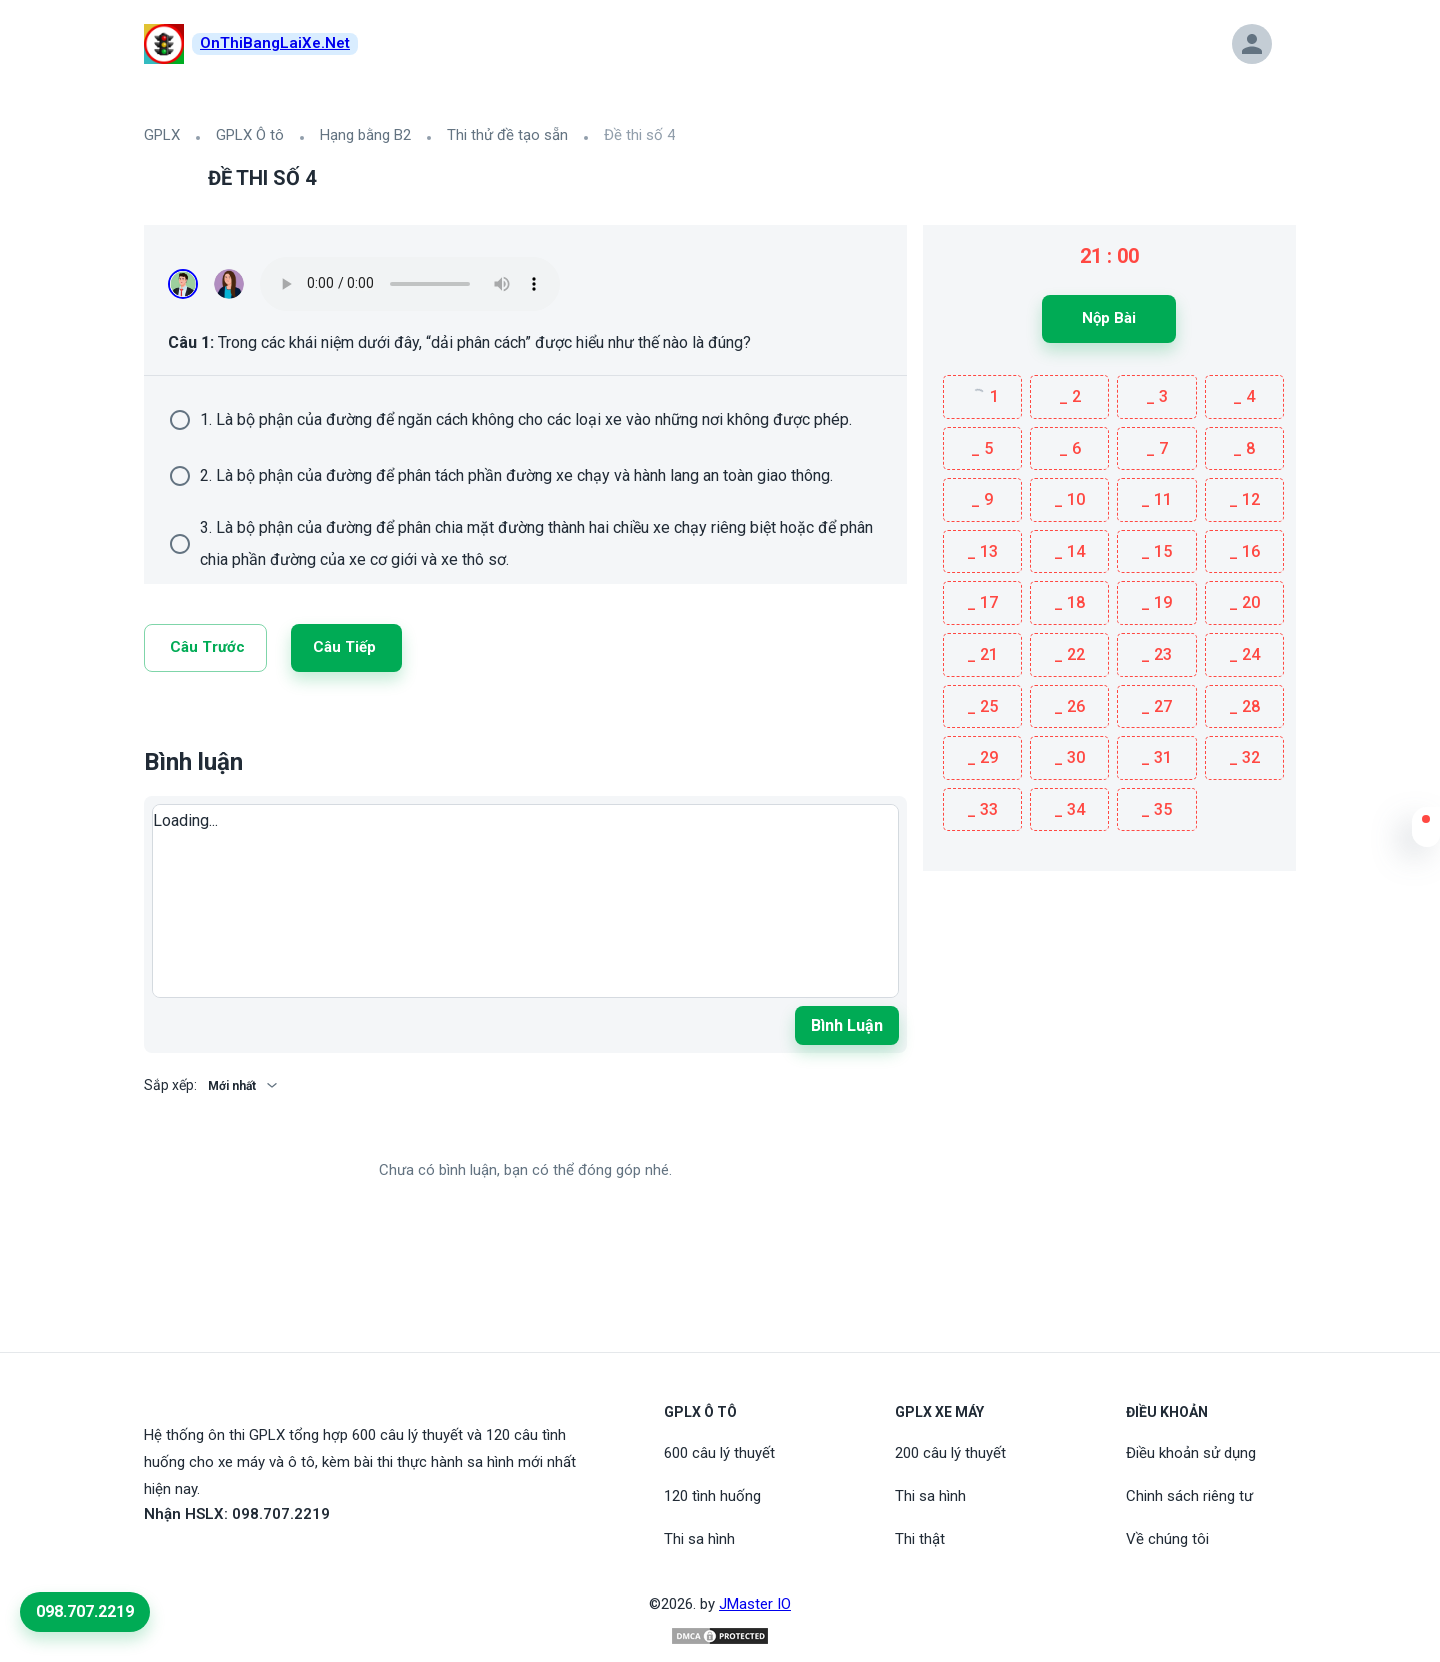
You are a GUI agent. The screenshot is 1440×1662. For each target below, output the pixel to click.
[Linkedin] (176, 720)
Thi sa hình (699, 1539)
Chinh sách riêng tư (1189, 1496)
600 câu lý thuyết (719, 1453)
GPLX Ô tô (250, 135)
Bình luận (847, 1025)
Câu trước (207, 647)
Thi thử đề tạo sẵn (507, 135)
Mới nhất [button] (232, 1086)
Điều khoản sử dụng (1191, 1453)
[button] (1426, 832)
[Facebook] (240, 720)
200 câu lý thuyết (950, 1453)
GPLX (162, 135)
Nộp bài (1109, 318)
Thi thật (920, 1539)
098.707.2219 (85, 1611)
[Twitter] (208, 720)
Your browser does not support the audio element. (410, 284)
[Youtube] (180, 1560)
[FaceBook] (156, 1560)
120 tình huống (712, 1496)
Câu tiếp (344, 647)
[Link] (152, 720)
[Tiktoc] (204, 1560)
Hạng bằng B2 (365, 135)
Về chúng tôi (1167, 1539)
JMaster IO (755, 1604)
